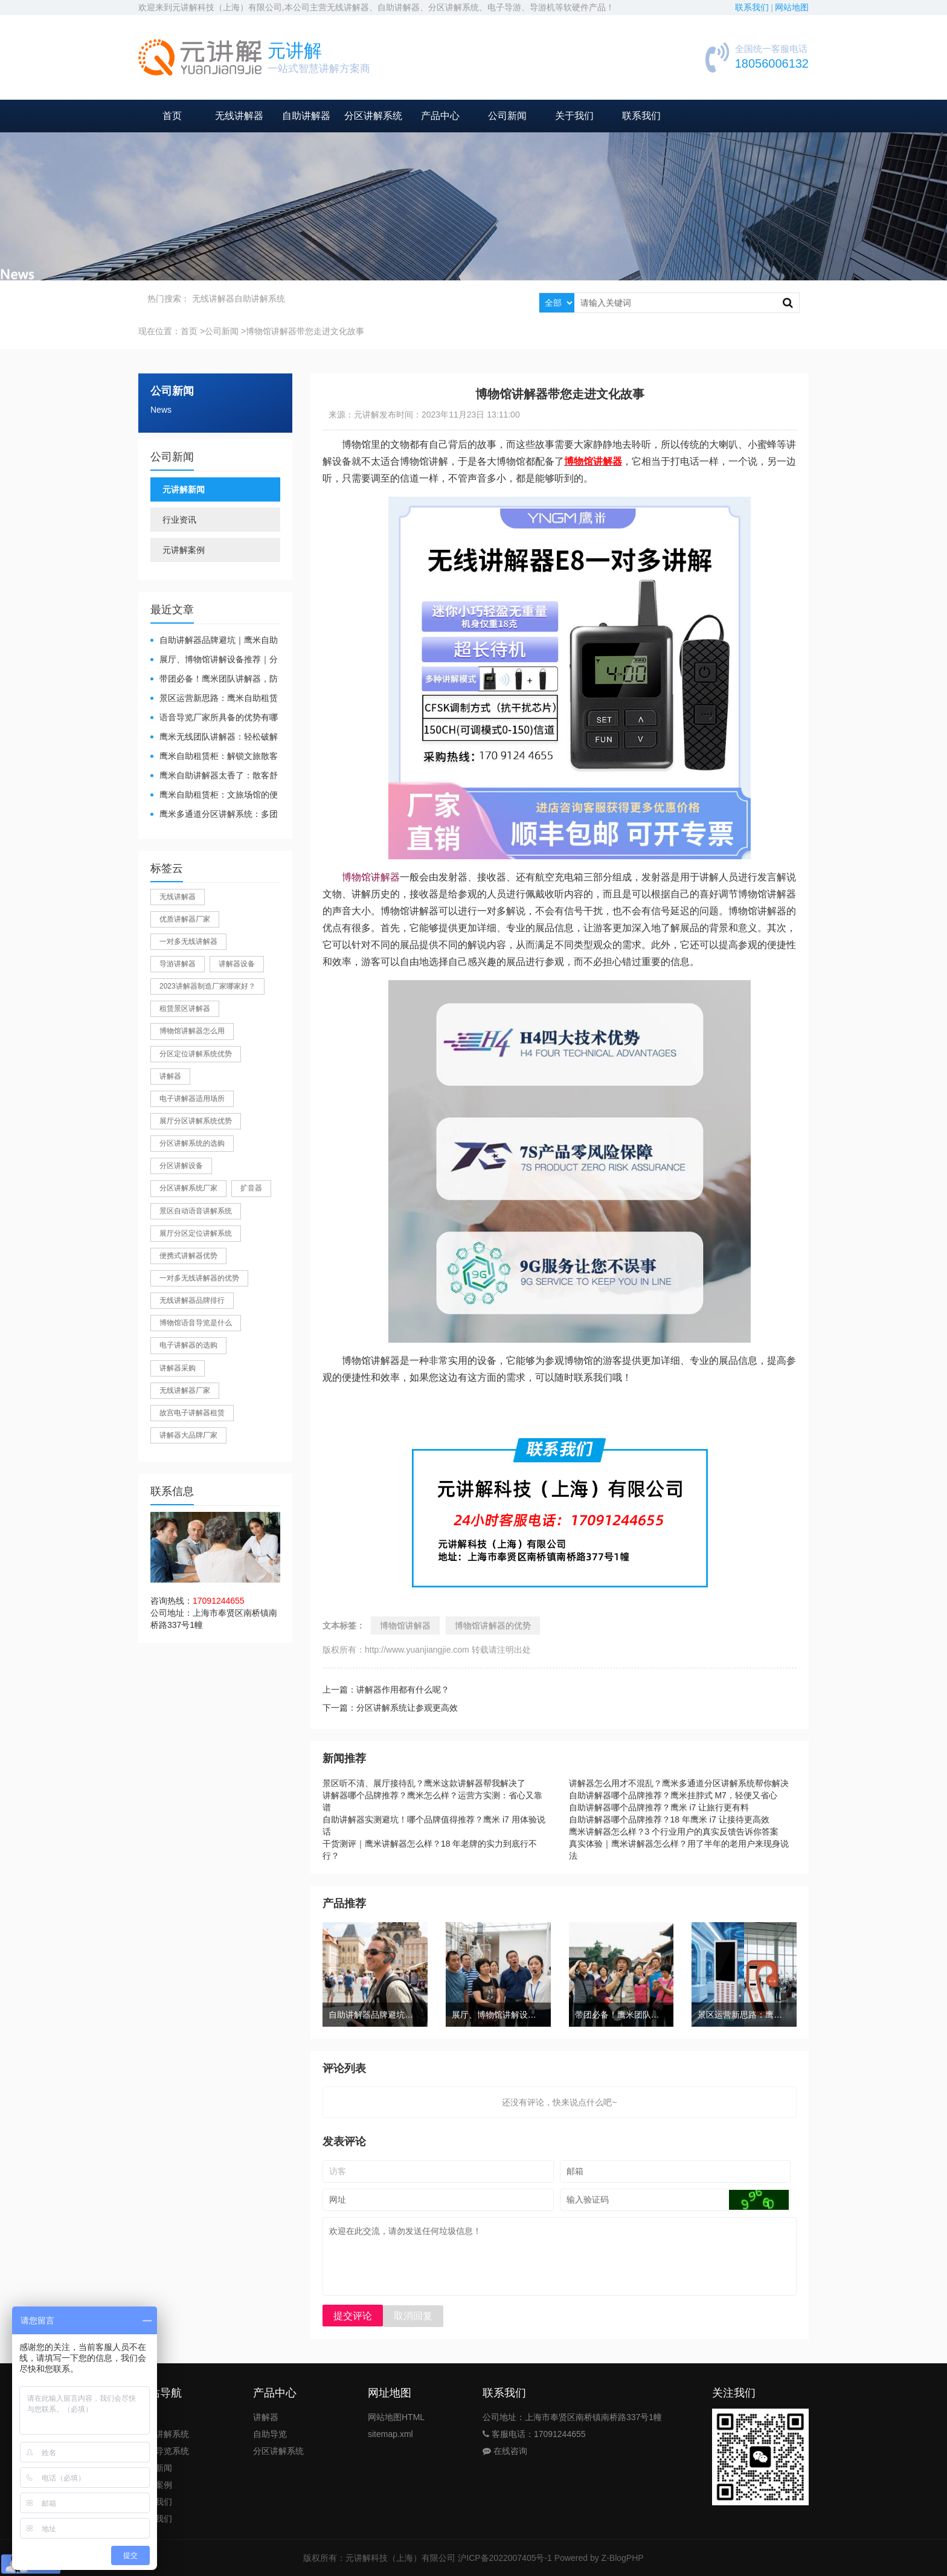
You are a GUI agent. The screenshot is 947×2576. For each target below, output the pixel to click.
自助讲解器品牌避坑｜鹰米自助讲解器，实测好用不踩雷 (214, 641)
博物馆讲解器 (371, 877)
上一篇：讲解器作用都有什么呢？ (386, 1689)
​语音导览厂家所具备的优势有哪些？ (214, 718)
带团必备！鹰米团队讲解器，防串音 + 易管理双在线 (214, 679)
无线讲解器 (239, 116)
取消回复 (413, 2316)
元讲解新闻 (183, 489)
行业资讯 (179, 520)
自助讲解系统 (259, 298)
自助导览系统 (163, 2451)
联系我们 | (755, 7)
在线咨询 (505, 2451)
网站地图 (792, 7)
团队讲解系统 (163, 2434)
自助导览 (270, 2434)
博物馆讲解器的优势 (493, 1625)
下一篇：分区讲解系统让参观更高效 (390, 1707)
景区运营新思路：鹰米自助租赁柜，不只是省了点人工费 (214, 699)
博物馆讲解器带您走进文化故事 (305, 331)
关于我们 (574, 116)
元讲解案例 (183, 550)
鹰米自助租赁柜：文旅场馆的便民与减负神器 (214, 795)
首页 (172, 116)
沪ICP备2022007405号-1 (505, 2558)
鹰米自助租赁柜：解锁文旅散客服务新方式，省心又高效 (214, 757)
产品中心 (440, 116)
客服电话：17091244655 (534, 2434)
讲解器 (265, 2417)
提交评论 (352, 2316)
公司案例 (155, 2485)
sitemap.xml (390, 2434)
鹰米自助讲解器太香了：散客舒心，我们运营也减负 (214, 776)
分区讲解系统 (373, 116)
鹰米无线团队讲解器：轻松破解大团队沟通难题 (214, 737)
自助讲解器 (306, 116)
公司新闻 (507, 116)
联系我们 (641, 116)
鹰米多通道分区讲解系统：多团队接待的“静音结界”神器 (214, 815)
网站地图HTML (396, 2417)
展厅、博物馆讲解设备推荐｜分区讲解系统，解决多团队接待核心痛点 (214, 660)
